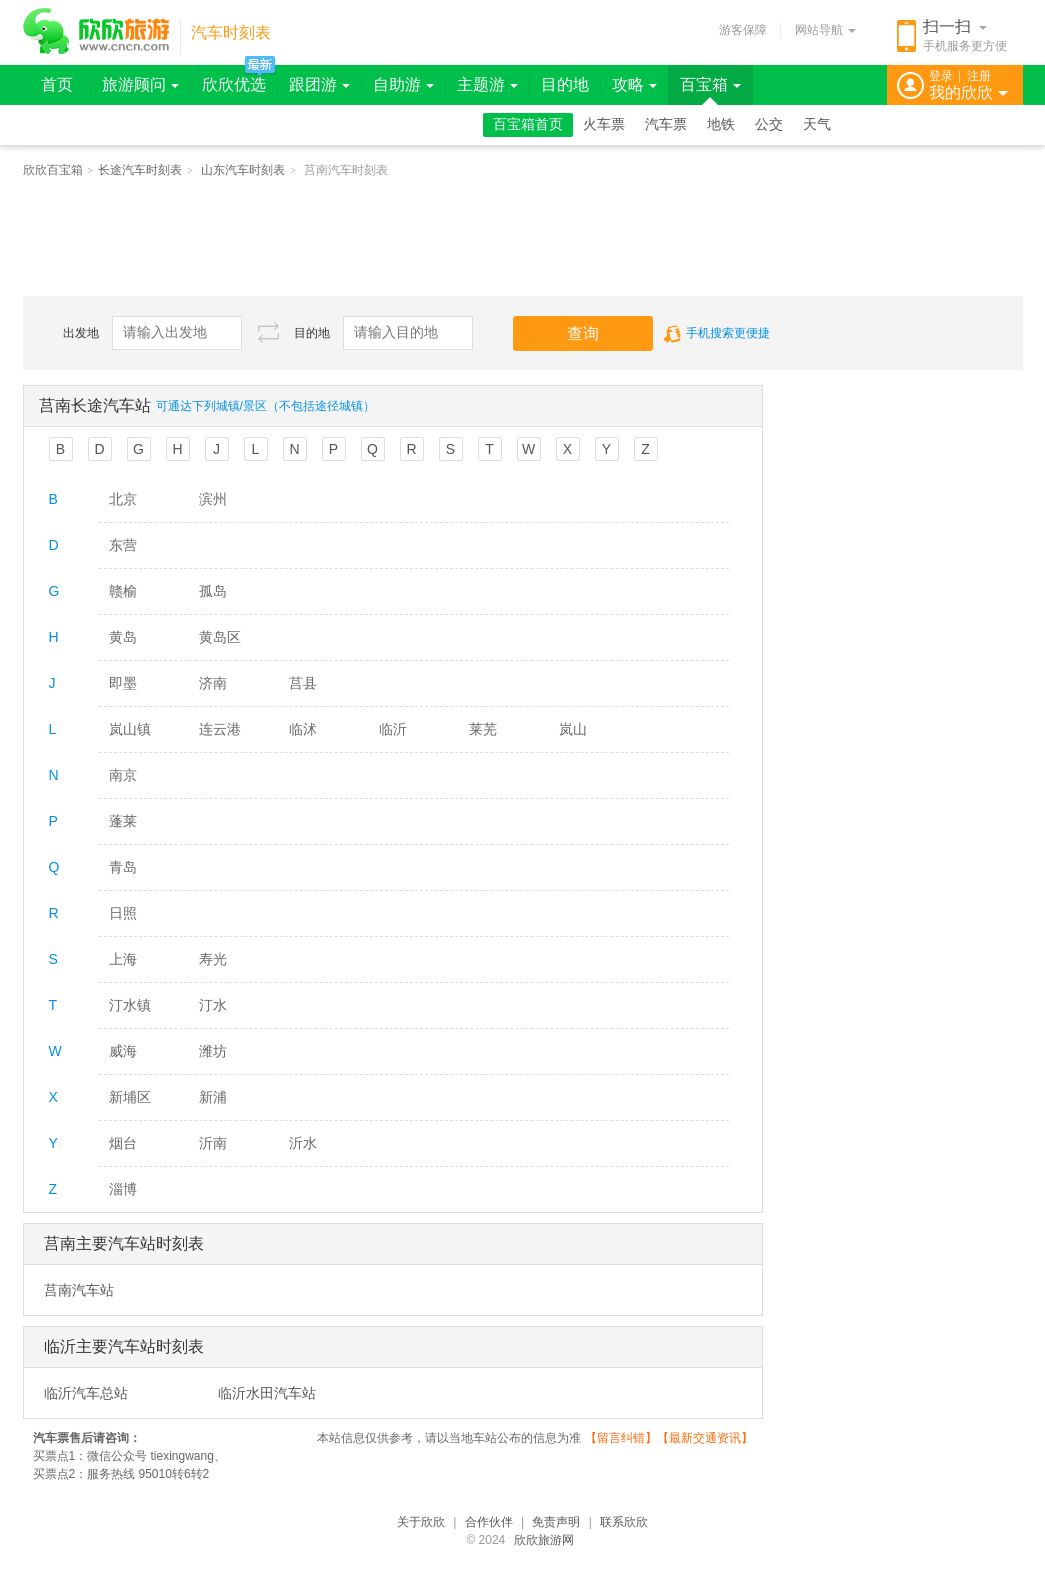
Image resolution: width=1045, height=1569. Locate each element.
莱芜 (483, 729)
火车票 (604, 124)
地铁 (721, 124)
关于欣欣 (421, 1522)
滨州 (213, 499)
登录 (941, 76)
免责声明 (556, 1522)
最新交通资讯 (705, 1438)
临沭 (303, 729)
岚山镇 (130, 729)
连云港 (220, 729)
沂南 (213, 1143)
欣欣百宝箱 (53, 170)
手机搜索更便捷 (716, 333)
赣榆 (123, 591)
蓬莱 (123, 821)
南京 (123, 775)
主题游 (487, 84)
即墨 (123, 683)
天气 (817, 124)
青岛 (123, 867)
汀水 (213, 1005)
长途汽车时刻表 (140, 170)
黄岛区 (220, 637)
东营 (123, 545)
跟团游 (319, 84)
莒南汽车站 (79, 1290)
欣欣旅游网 (544, 1540)
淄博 (123, 1189)
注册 (979, 76)
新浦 (213, 1097)
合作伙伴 (489, 1522)
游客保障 (743, 30)
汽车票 (666, 124)
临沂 (393, 729)
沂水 (303, 1143)
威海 (123, 1051)
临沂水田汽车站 (267, 1393)
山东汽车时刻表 (243, 170)
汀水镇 (130, 1005)
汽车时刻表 (231, 32)
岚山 (573, 729)
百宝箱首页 (528, 124)
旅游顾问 (140, 84)
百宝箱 (710, 84)
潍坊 (213, 1051)
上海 (123, 959)
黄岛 (123, 637)
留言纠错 (621, 1438)
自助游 (403, 84)
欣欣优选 (234, 84)
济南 (213, 683)
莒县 (303, 683)
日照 (123, 913)
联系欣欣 (624, 1522)
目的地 (565, 84)
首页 (57, 84)
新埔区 (130, 1097)
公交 (769, 124)
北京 (123, 499)
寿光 (213, 959)
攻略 (634, 84)
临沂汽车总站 (86, 1393)
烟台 (123, 1143)
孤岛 (213, 591)
